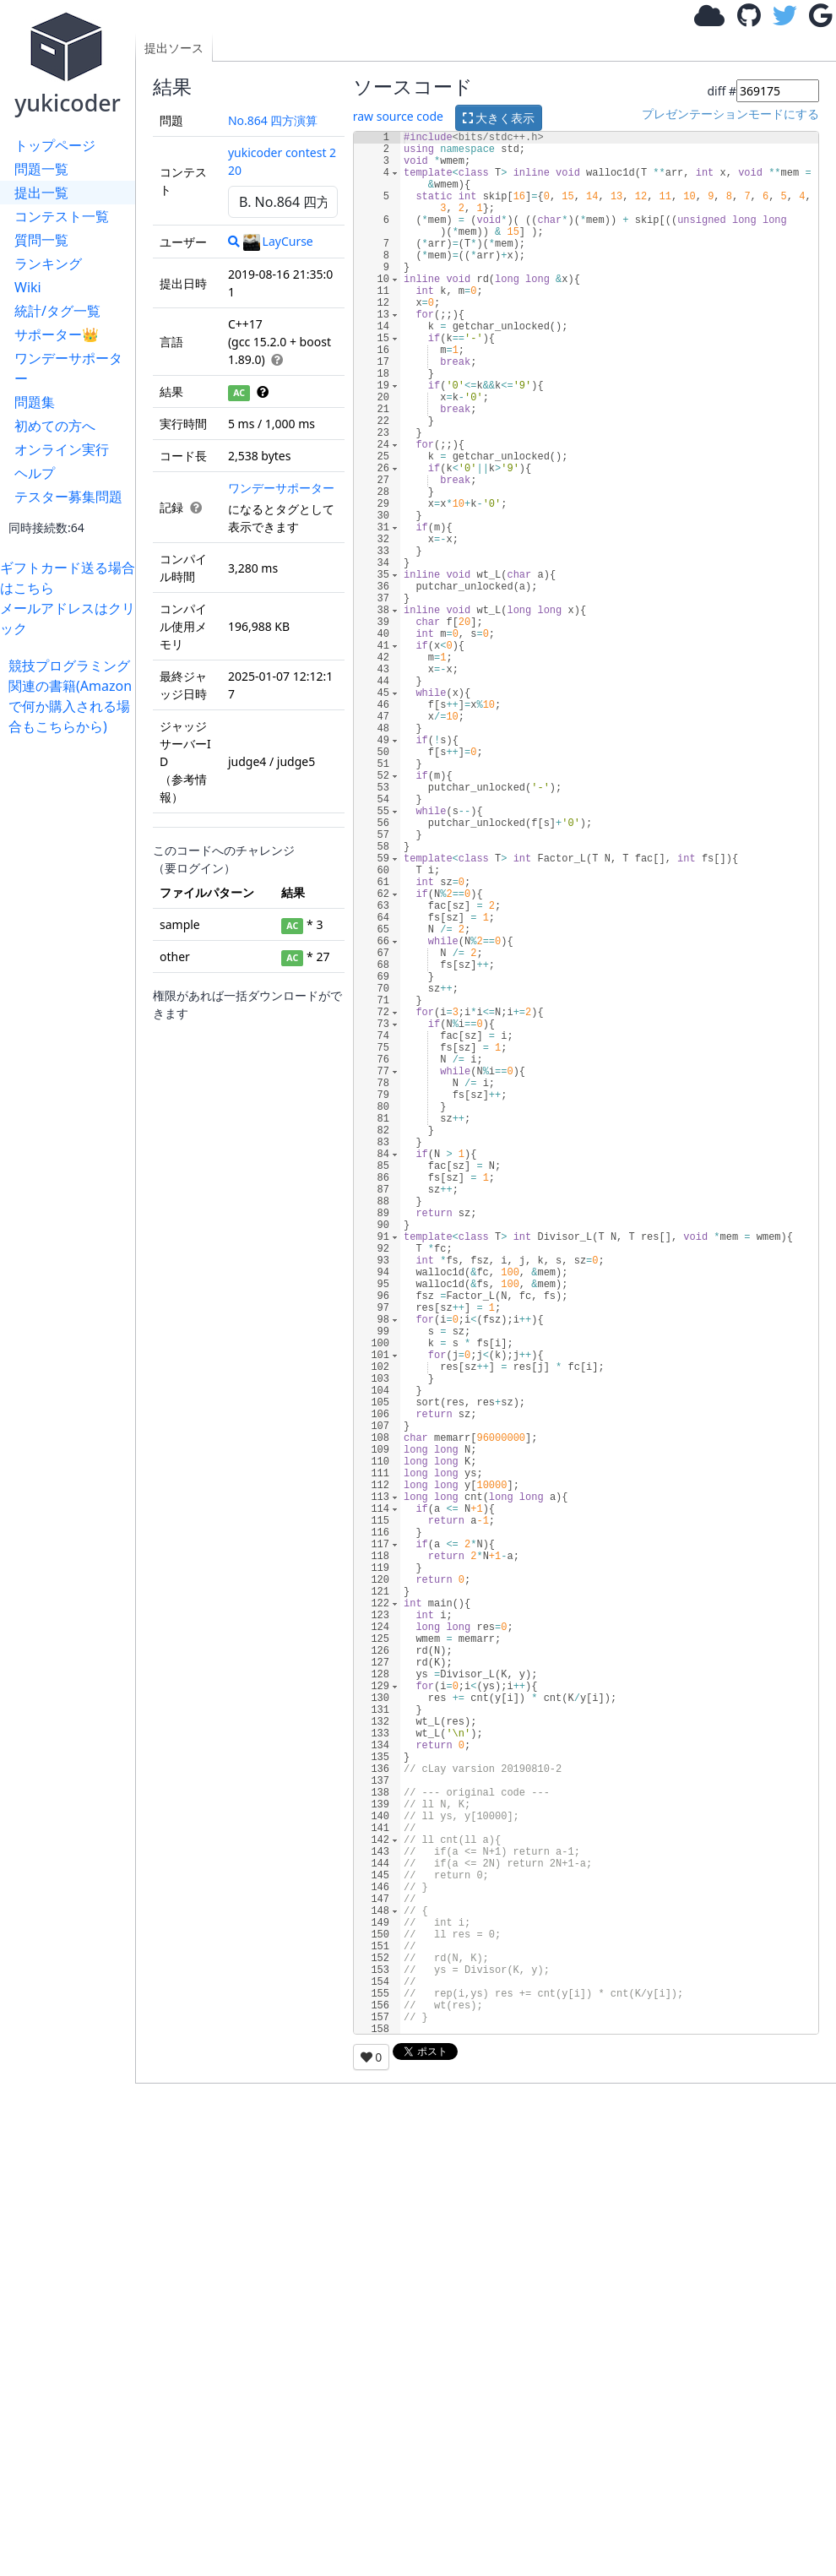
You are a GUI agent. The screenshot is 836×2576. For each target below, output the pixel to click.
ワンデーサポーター (68, 368)
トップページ (54, 145)
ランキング (48, 263)
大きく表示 (499, 118)
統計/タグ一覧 (57, 311)
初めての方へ (54, 425)
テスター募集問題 (68, 496)
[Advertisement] (71, 989)
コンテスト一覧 (61, 216)
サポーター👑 (56, 334)
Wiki (27, 287)
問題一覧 (41, 169)
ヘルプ (34, 473)
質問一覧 (41, 240)
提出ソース (174, 48)
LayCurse (278, 241)
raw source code (398, 116)
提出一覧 (41, 192)
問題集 (34, 402)
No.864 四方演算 (273, 120)
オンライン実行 (61, 449)
